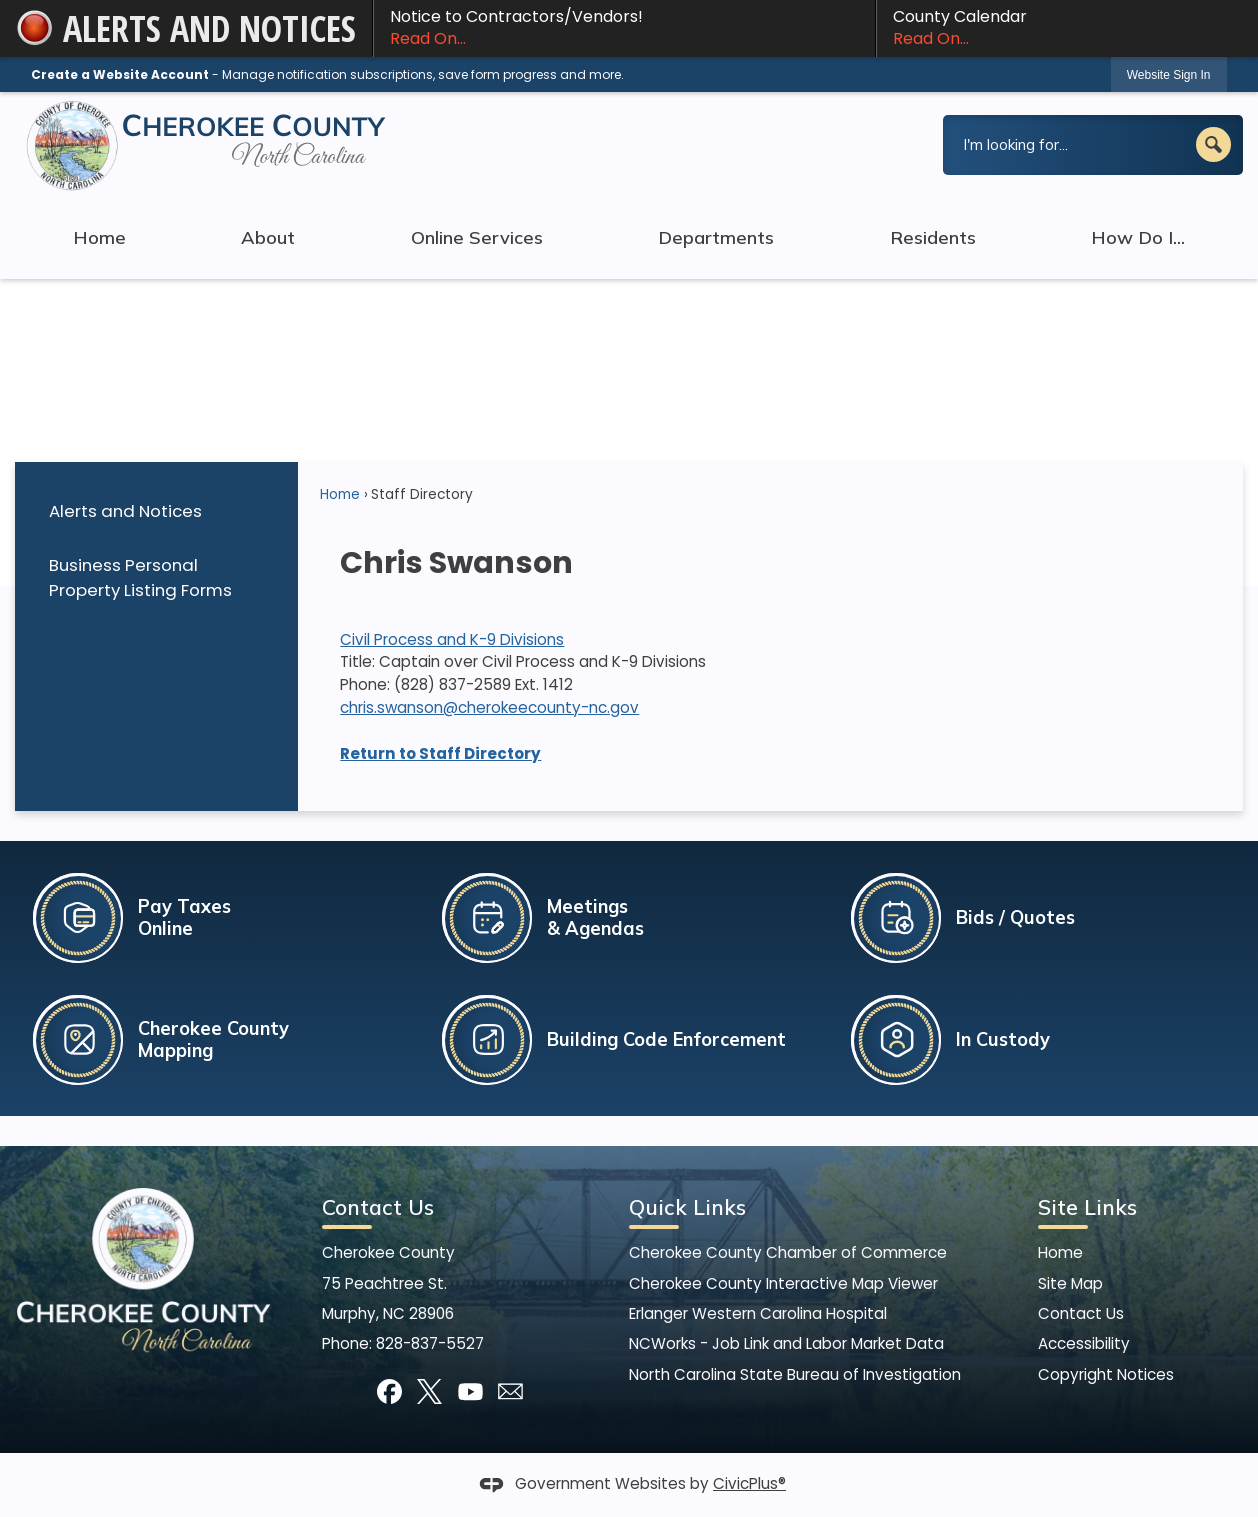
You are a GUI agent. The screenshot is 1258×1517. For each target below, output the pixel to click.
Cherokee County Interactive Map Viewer (783, 1283)
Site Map (1070, 1283)
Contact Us (1081, 1313)
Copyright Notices (1106, 1374)
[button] (1213, 144)
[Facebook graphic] (389, 1391)
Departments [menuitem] (716, 237)
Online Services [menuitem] (477, 237)
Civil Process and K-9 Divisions (452, 639)
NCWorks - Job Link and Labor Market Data (786, 1343)
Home (340, 494)
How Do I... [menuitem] (1138, 237)
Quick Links (687, 1207)
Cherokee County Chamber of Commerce (788, 1252)
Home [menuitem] (99, 237)
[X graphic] (429, 1391)
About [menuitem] (268, 237)
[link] (1169, 74)
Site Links (1087, 1207)
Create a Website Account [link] (120, 74)
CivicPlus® (749, 1483)
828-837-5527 (430, 1343)
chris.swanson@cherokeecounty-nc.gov (489, 707)
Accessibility (1084, 1343)
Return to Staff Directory (440, 753)
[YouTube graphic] (470, 1391)
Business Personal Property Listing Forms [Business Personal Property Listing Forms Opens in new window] (140, 577)
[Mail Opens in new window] (510, 1391)
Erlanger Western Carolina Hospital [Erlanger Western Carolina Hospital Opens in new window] (758, 1313)
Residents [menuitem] (933, 237)
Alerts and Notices (125, 511)
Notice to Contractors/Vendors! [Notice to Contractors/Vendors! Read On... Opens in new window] (624, 28)
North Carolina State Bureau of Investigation (795, 1374)
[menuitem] (156, 511)
